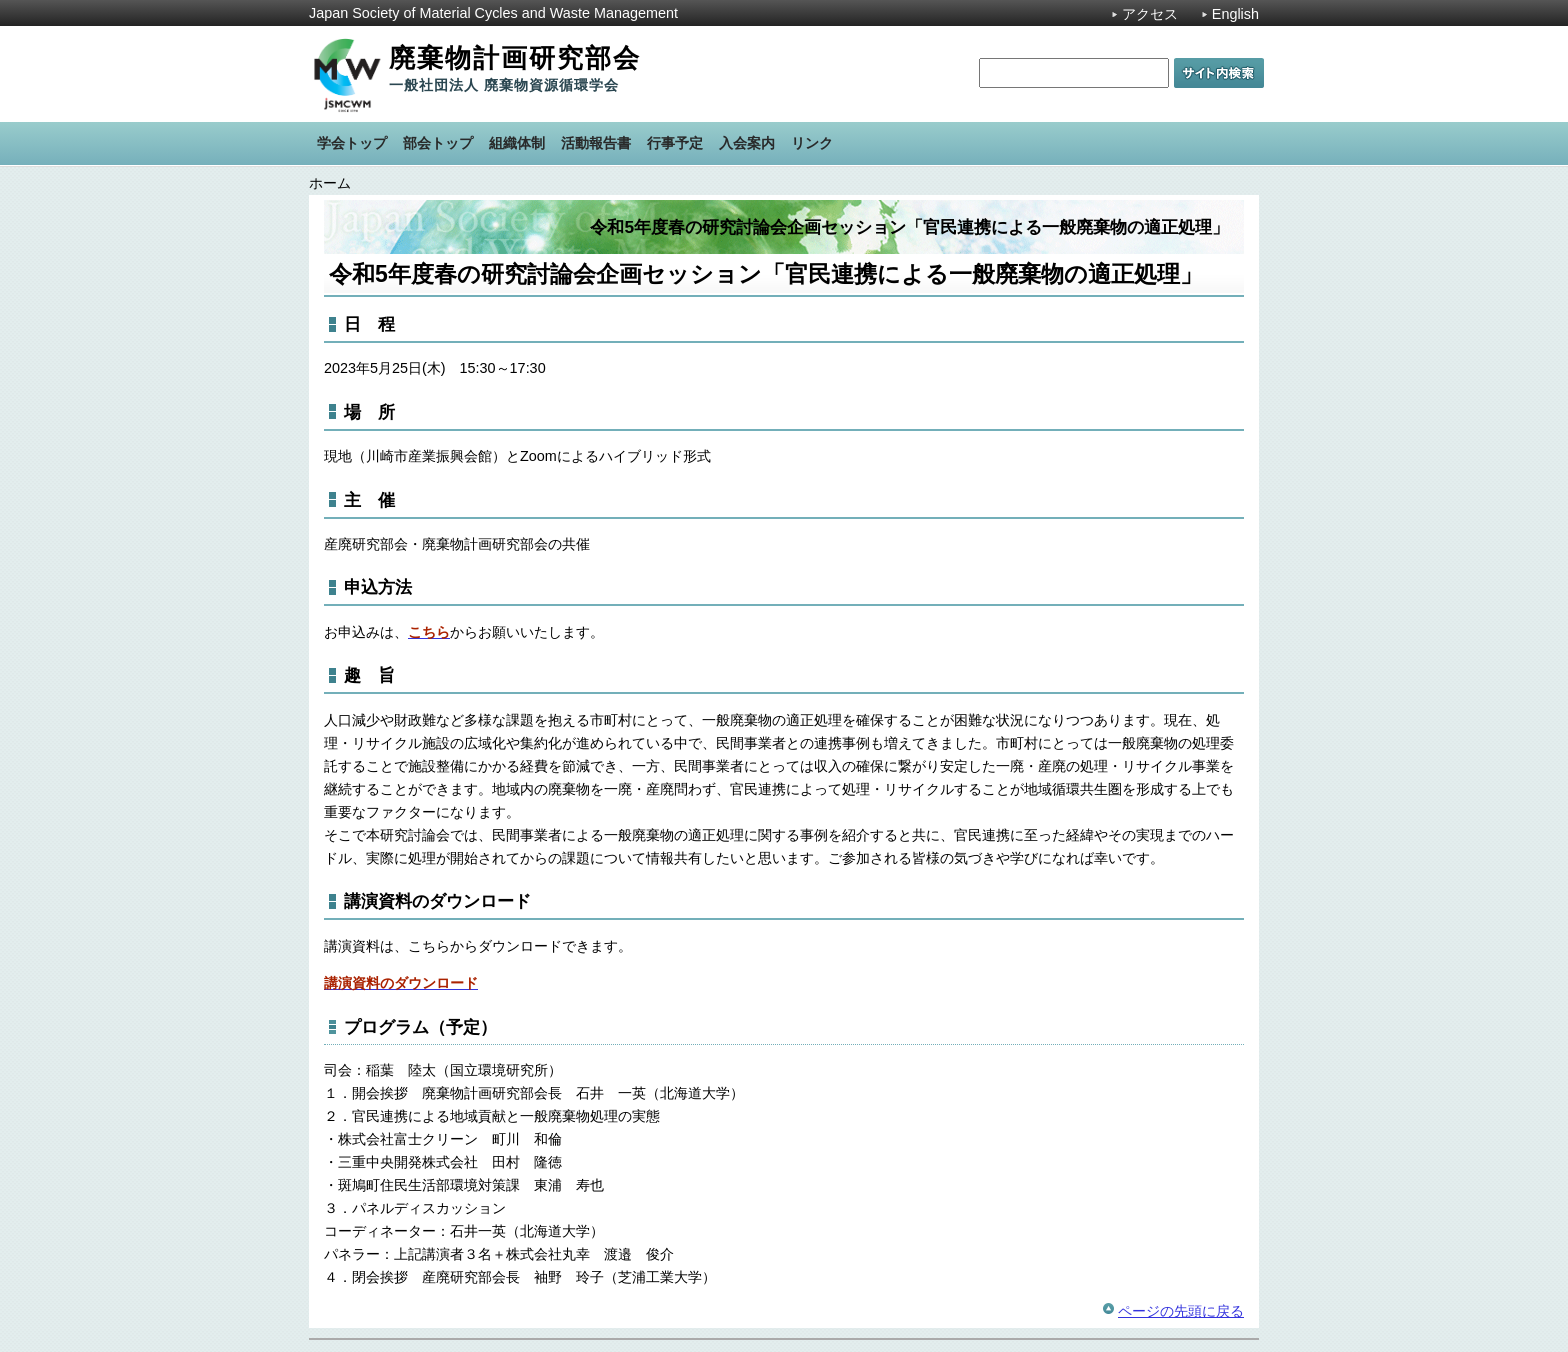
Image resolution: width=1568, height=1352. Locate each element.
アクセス (1150, 14)
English (1235, 14)
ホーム (330, 183)
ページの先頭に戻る (1181, 1311)
